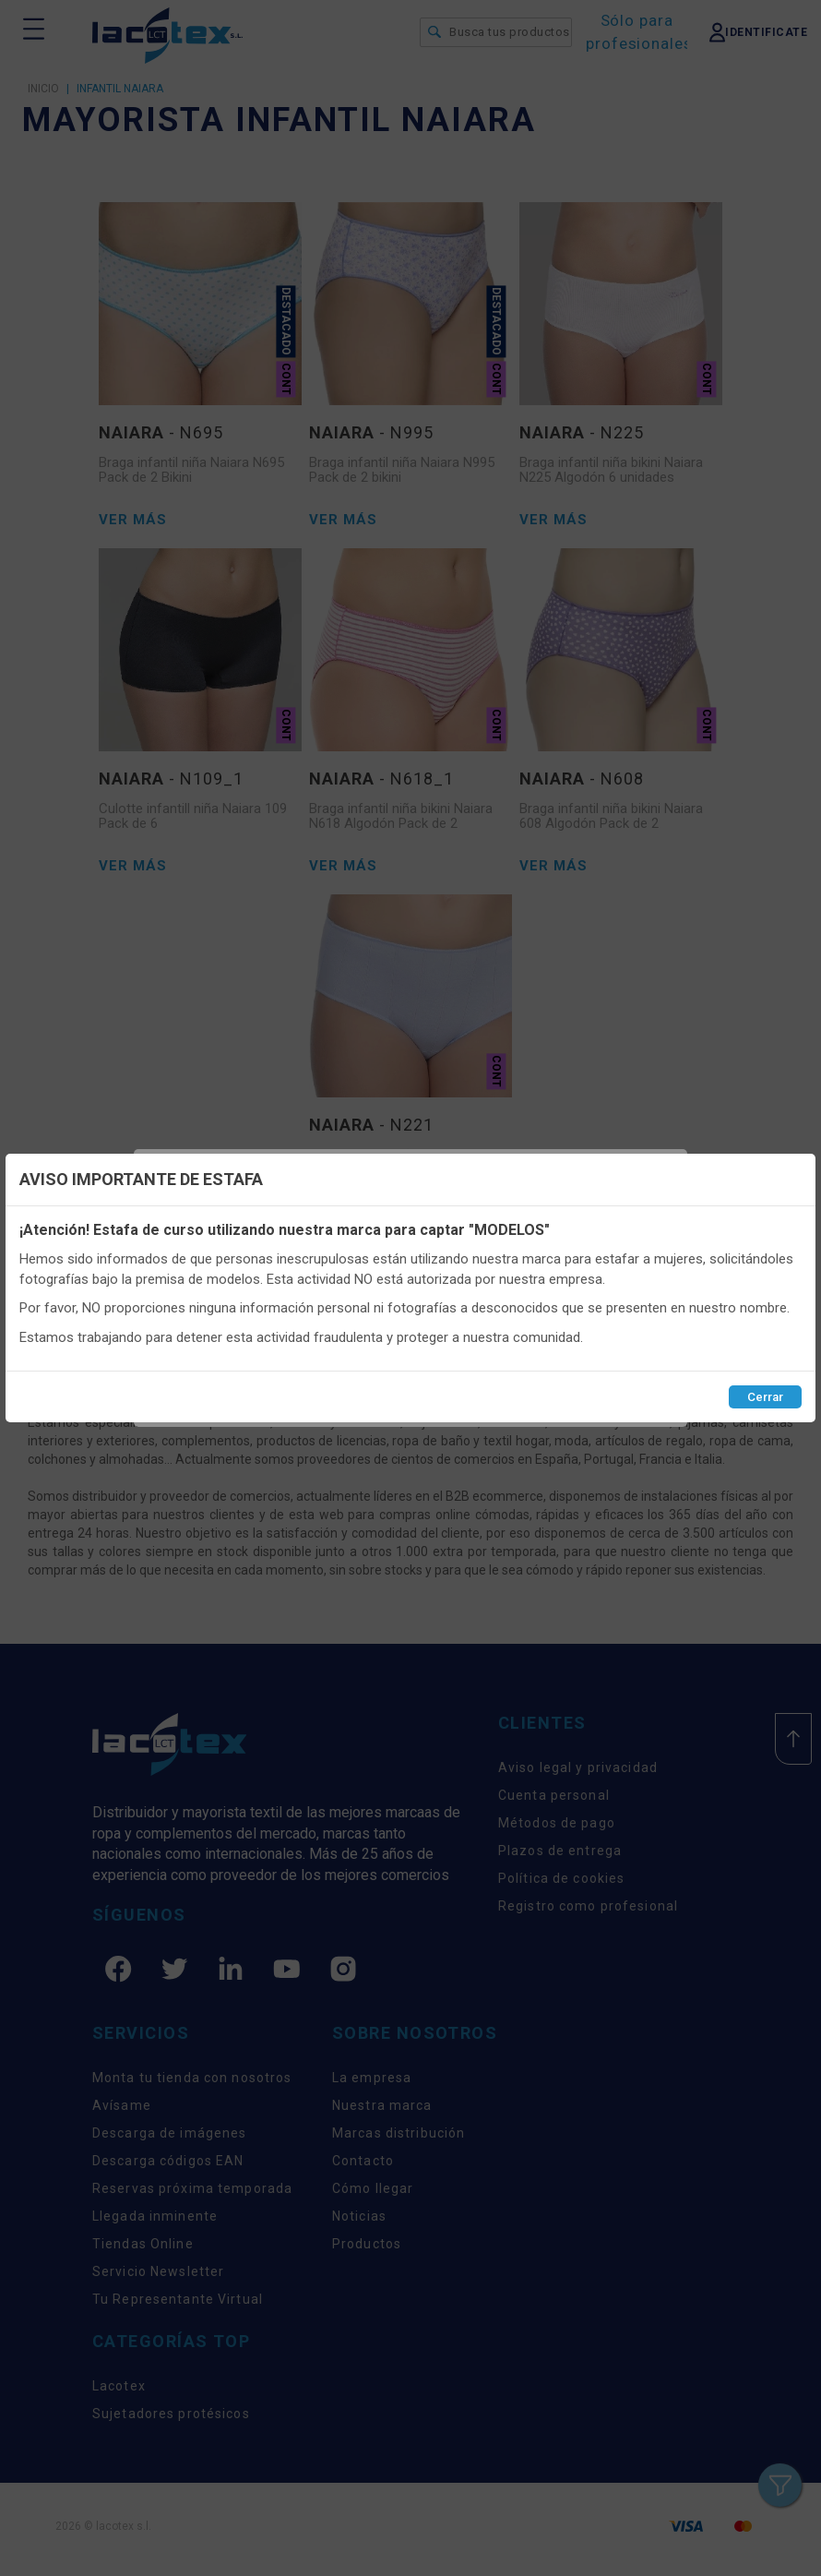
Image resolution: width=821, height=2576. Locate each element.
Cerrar (765, 1397)
